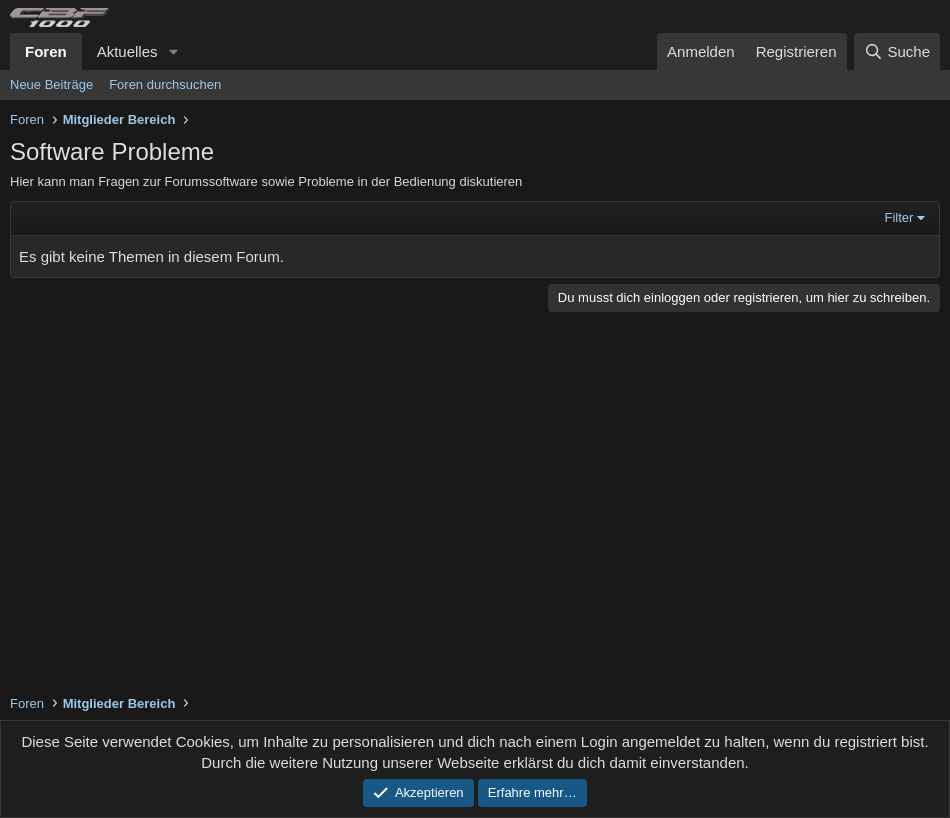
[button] (173, 51)
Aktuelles (127, 51)
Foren (46, 51)
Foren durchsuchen (165, 84)
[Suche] (897, 51)
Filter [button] (899, 217)
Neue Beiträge (51, 84)
